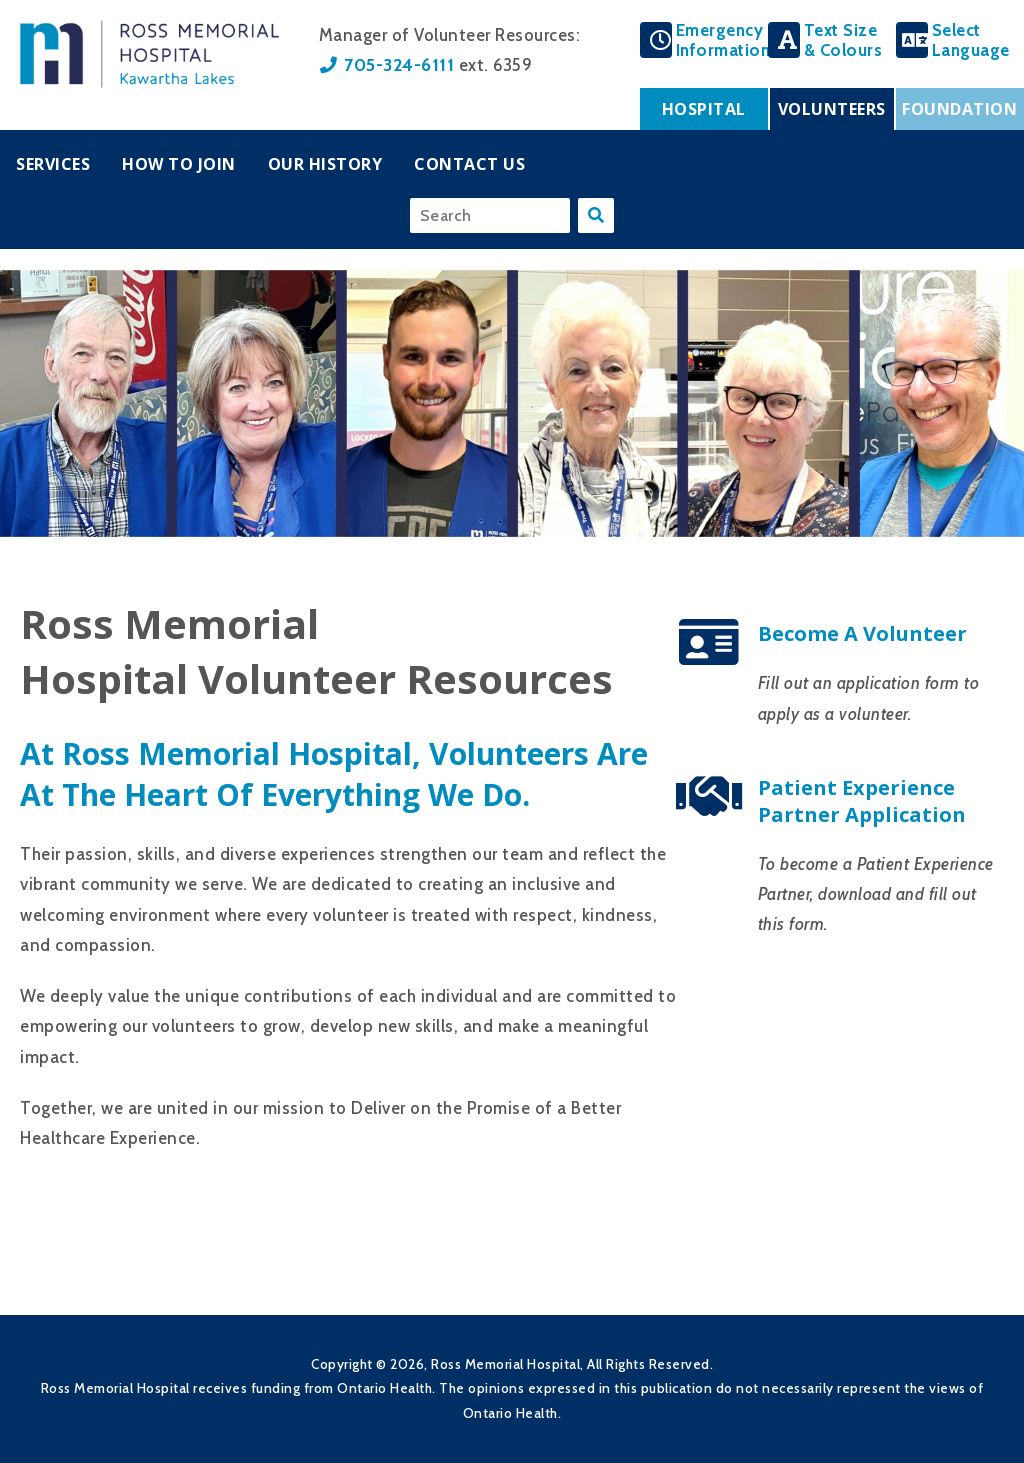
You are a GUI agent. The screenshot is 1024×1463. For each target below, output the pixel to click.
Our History (325, 164)
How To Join (179, 164)
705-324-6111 (399, 64)
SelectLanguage (971, 40)
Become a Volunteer (862, 633)
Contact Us (469, 164)
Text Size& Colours (843, 40)
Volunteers (832, 109)
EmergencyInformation (723, 40)
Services (53, 164)
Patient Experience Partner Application (862, 801)
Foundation (959, 109)
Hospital (704, 109)
